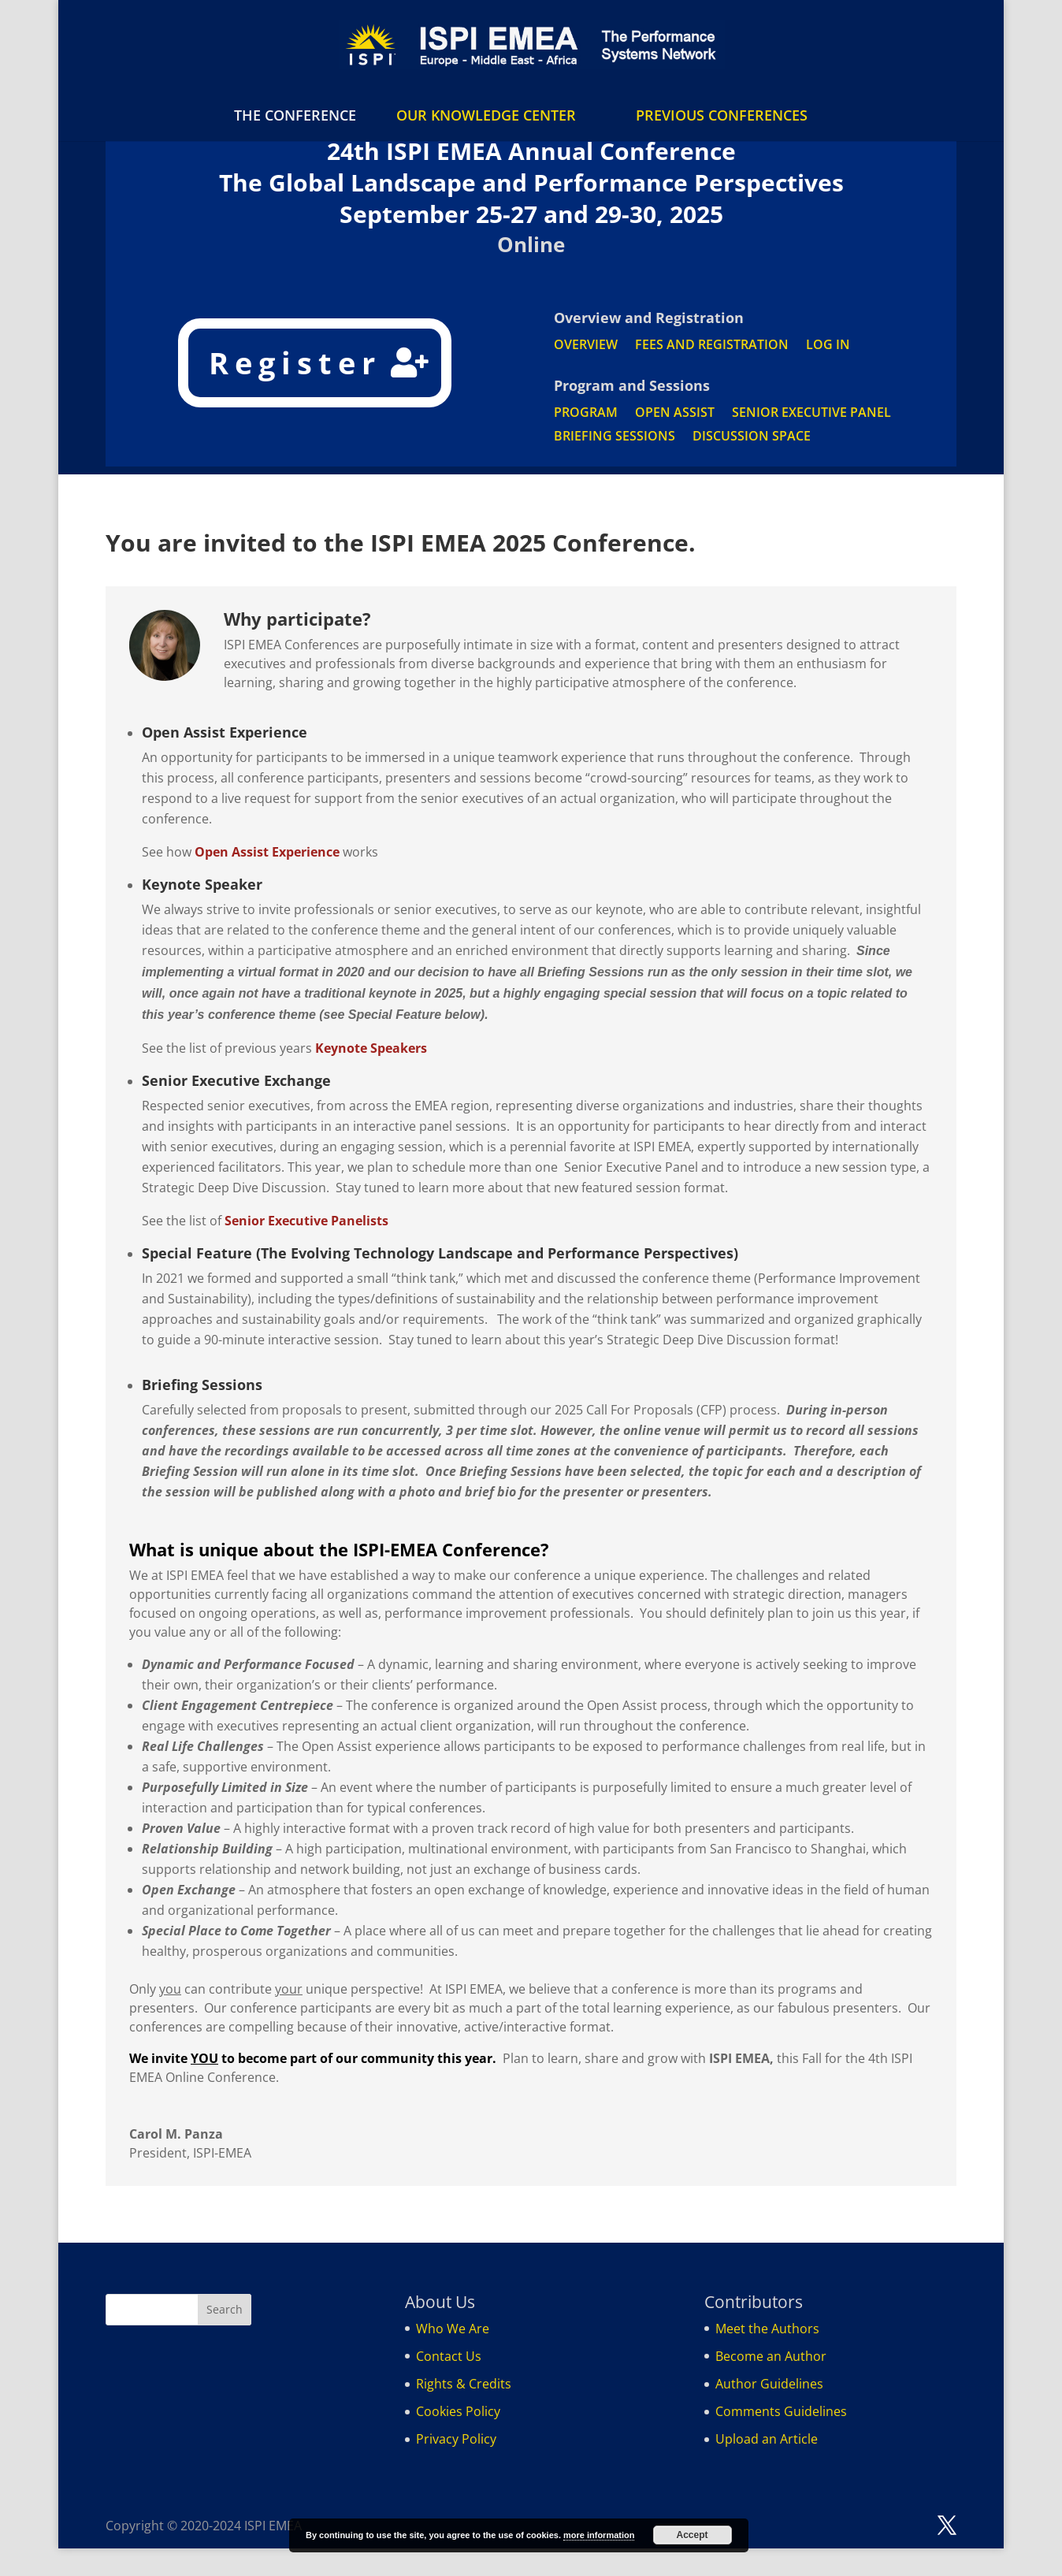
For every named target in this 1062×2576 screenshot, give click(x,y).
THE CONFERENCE (295, 117)
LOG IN (828, 346)
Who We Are (452, 2328)
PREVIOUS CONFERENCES (722, 115)
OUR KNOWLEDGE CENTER (486, 115)
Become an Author (770, 2356)
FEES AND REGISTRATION (712, 346)
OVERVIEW (586, 346)
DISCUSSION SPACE (752, 437)
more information (598, 2535)
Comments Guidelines (781, 2411)
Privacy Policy (456, 2439)
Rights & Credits (463, 2383)
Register (295, 362)
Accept (692, 2535)
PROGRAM (586, 414)
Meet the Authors (767, 2328)
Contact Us (448, 2356)
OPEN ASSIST (675, 414)
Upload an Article (766, 2439)
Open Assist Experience (267, 852)
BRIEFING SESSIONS (614, 437)
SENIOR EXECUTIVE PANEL (811, 414)
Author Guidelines (769, 2383)
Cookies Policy (458, 2411)
